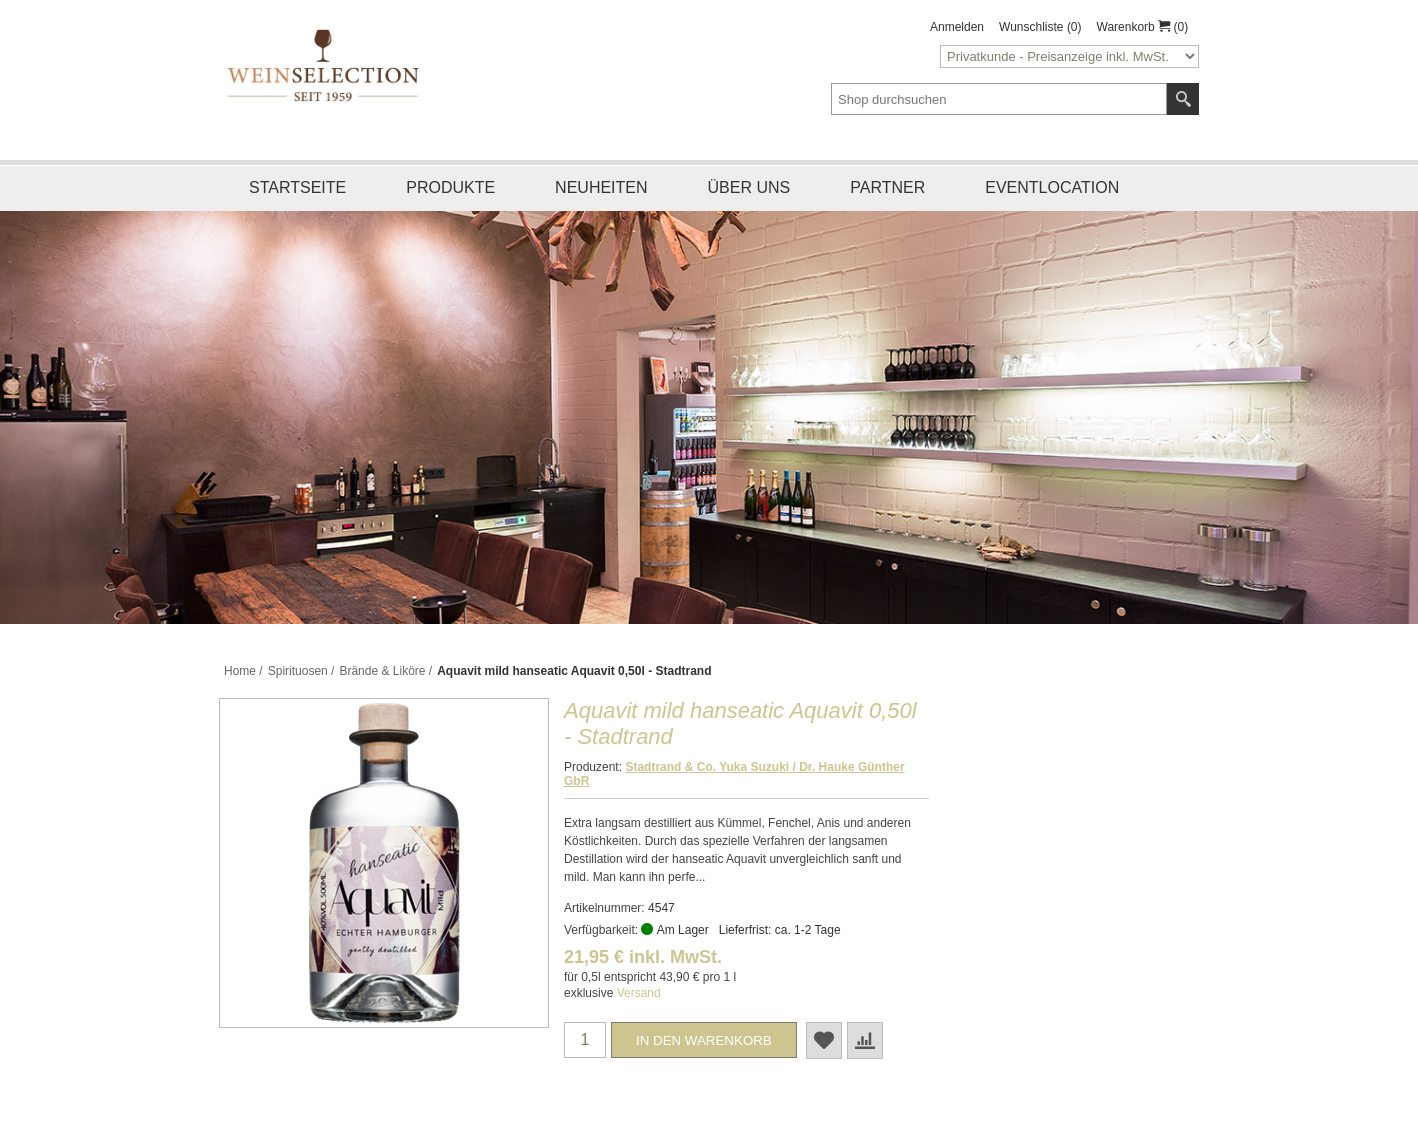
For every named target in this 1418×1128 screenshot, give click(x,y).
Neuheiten (601, 187)
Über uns (749, 187)
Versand (639, 993)
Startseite (297, 187)
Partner (887, 187)
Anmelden (957, 27)
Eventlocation (1052, 187)
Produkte (450, 187)
